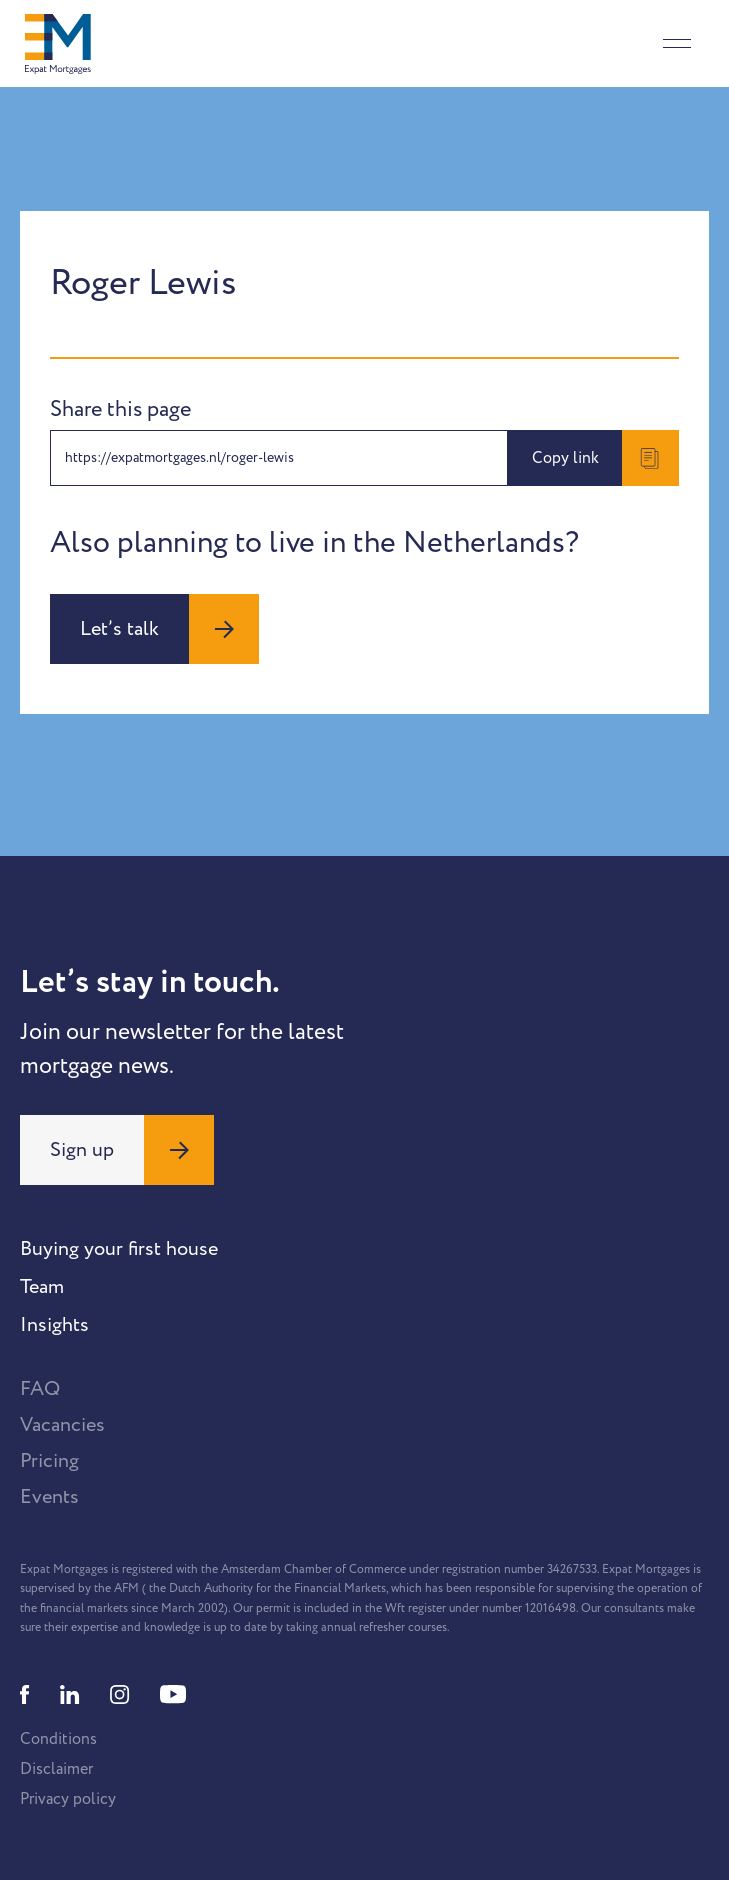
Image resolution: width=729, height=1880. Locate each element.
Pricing (49, 1461)
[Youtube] (173, 1694)
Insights (54, 1325)
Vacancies (62, 1425)
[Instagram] (120, 1694)
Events (49, 1497)
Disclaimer (56, 1769)
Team (42, 1287)
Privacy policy (68, 1799)
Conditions (58, 1739)
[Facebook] (25, 1694)
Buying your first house (119, 1249)
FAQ (40, 1389)
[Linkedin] (70, 1694)
